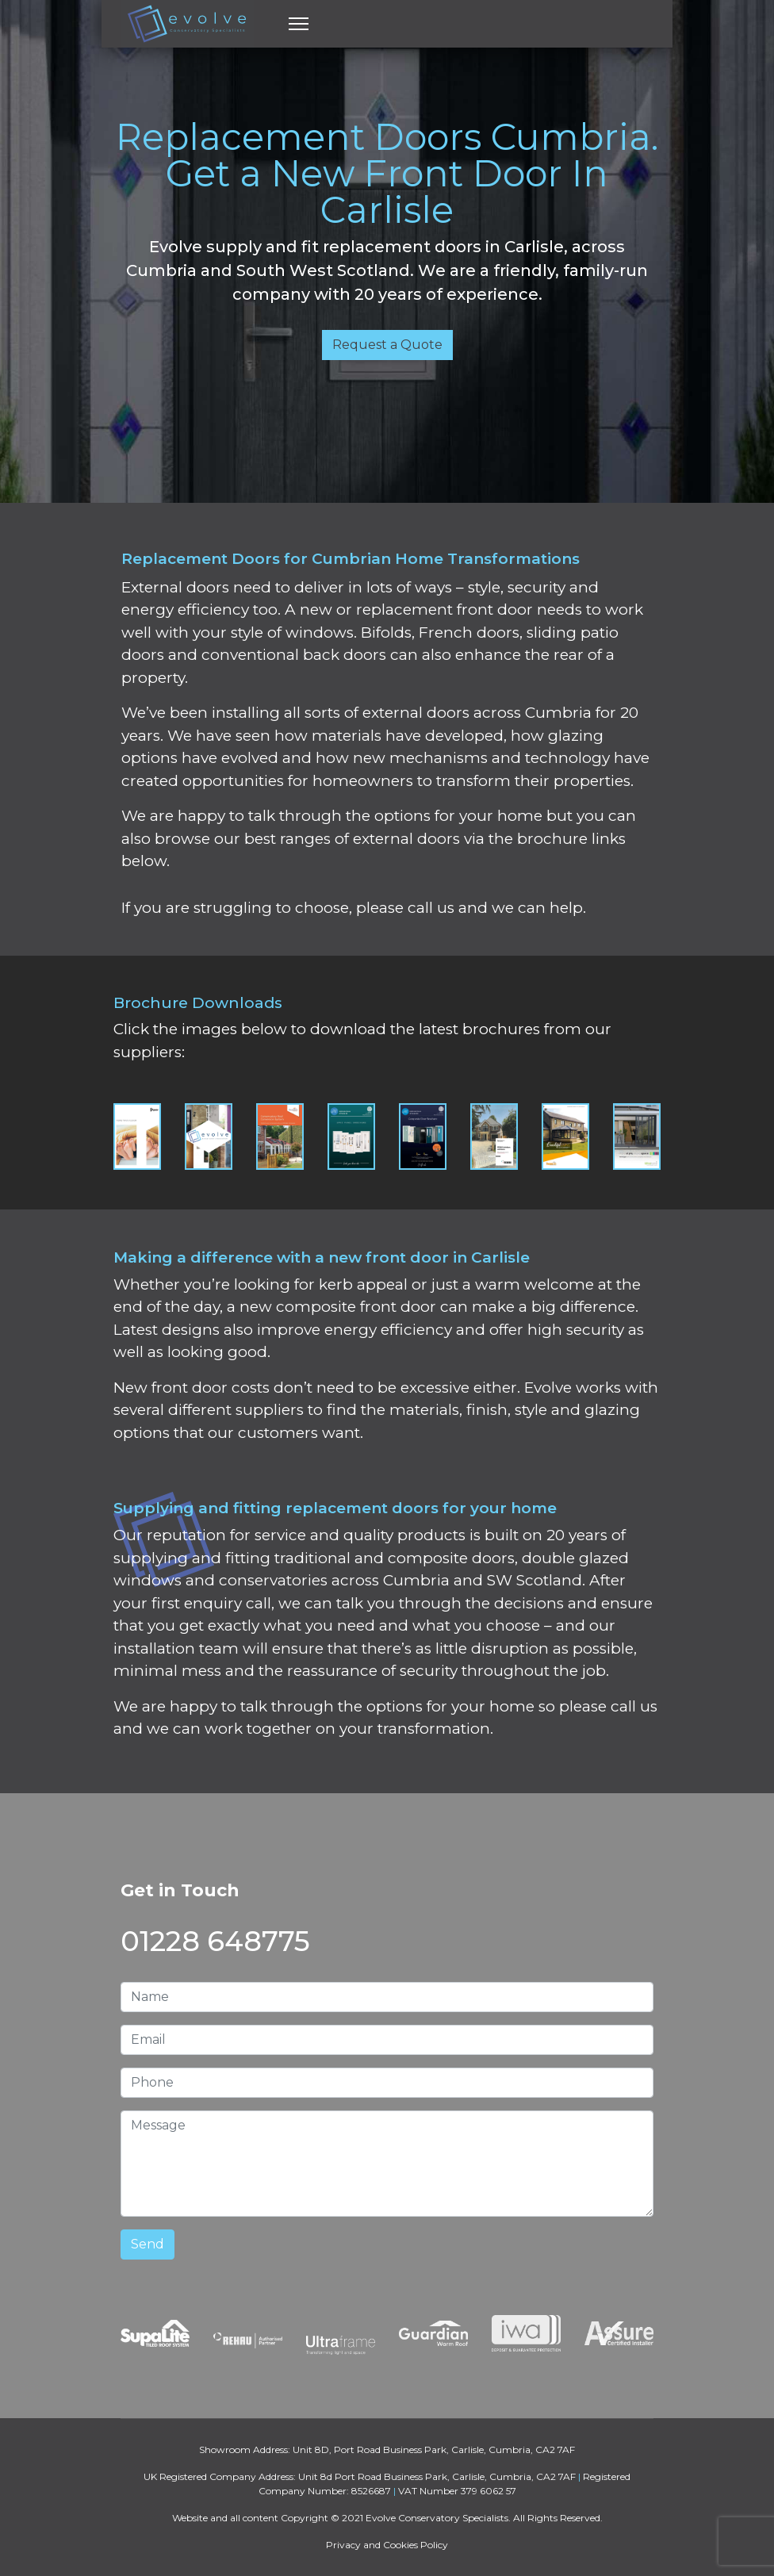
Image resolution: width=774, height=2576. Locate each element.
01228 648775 (215, 1941)
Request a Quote (387, 344)
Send (147, 2244)
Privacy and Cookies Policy (387, 2545)
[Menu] (298, 24)
